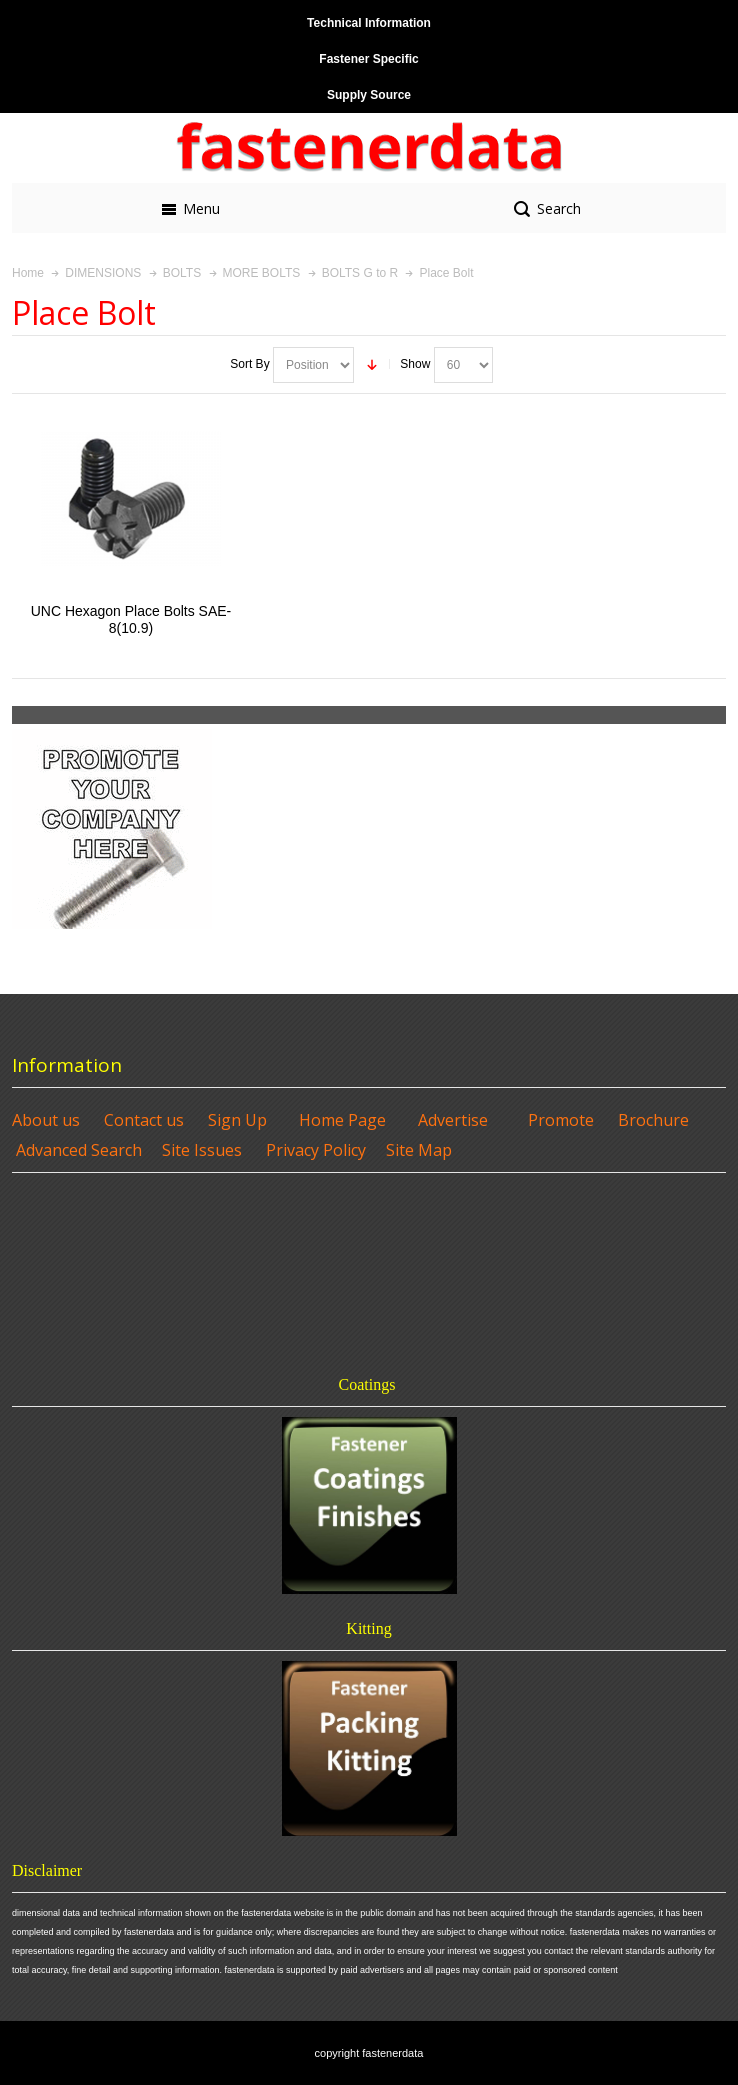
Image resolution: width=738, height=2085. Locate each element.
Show (415, 364)
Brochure (653, 1120)
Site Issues (202, 1150)
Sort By (249, 364)
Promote (561, 1120)
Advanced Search (79, 1150)
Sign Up (237, 1120)
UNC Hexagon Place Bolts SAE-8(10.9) (131, 619)
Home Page (342, 1120)
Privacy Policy (316, 1150)
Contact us (144, 1120)
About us (46, 1120)
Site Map (419, 1150)
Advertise (453, 1120)
